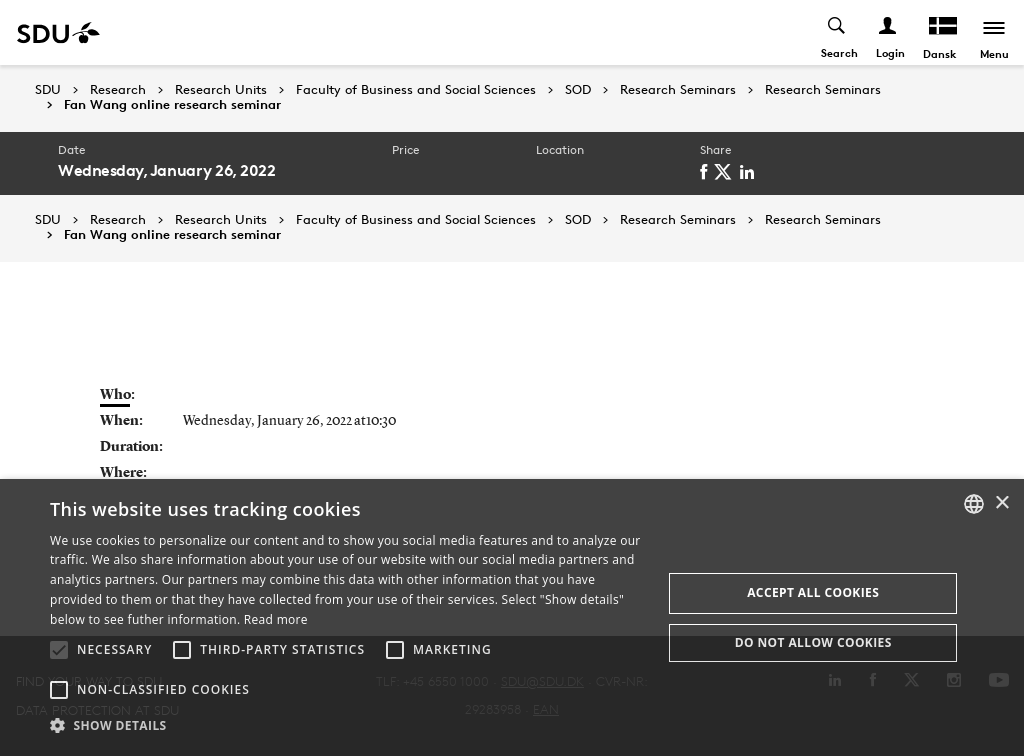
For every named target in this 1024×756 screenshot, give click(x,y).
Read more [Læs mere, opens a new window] (276, 619)
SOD (578, 90)
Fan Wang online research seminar (172, 105)
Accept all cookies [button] (813, 592)
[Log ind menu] (888, 32)
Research (118, 90)
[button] (59, 650)
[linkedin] (750, 172)
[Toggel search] (837, 32)
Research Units (221, 90)
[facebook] (707, 172)
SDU (48, 89)
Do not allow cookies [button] (813, 642)
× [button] (1001, 503)
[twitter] (726, 172)
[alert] (512, 617)
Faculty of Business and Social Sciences (416, 90)
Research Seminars (678, 90)
